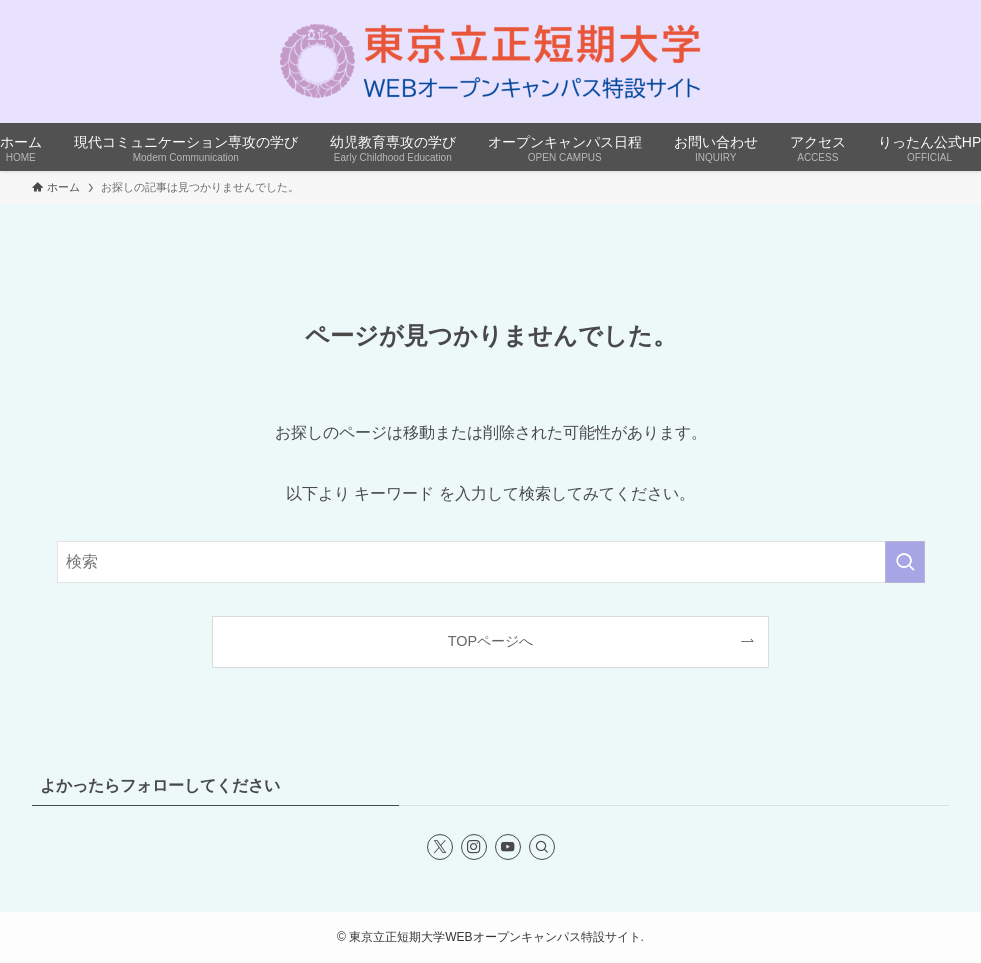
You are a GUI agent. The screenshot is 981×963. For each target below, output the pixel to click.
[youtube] (508, 847)
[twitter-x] (440, 847)
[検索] (542, 847)
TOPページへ (490, 641)
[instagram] (474, 847)
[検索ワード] (491, 562)
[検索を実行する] (905, 562)
